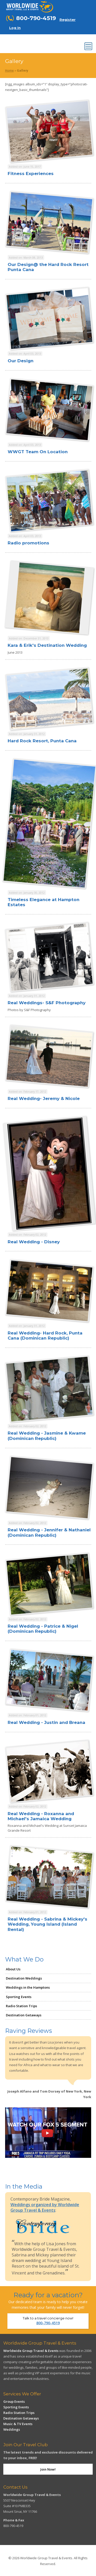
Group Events (14, 2401)
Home (9, 70)
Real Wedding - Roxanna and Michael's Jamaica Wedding (41, 1816)
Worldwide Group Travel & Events (30, 2350)
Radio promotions (28, 542)
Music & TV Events (17, 2424)
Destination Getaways (23, 2015)
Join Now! (48, 2469)
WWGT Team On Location (38, 451)
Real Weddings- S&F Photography (47, 1002)
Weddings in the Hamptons (28, 1987)
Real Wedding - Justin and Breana (46, 1722)
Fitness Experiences (31, 173)
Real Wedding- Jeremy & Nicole (44, 1098)
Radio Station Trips (21, 2006)
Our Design (20, 360)
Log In (15, 28)
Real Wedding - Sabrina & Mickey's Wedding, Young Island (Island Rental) (47, 1924)
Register (67, 20)
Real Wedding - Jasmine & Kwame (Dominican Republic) (47, 1436)
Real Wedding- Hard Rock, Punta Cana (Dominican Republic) (45, 1335)
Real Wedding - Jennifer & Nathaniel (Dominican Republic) (49, 1532)
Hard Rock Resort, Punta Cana (42, 740)
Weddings (11, 2429)
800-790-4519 (48, 2322)
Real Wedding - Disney (34, 1241)
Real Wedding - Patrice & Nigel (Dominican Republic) (43, 1629)
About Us (13, 1969)
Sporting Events (18, 1996)
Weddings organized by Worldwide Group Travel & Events (44, 2207)
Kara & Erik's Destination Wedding (47, 645)
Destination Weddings (24, 1978)
